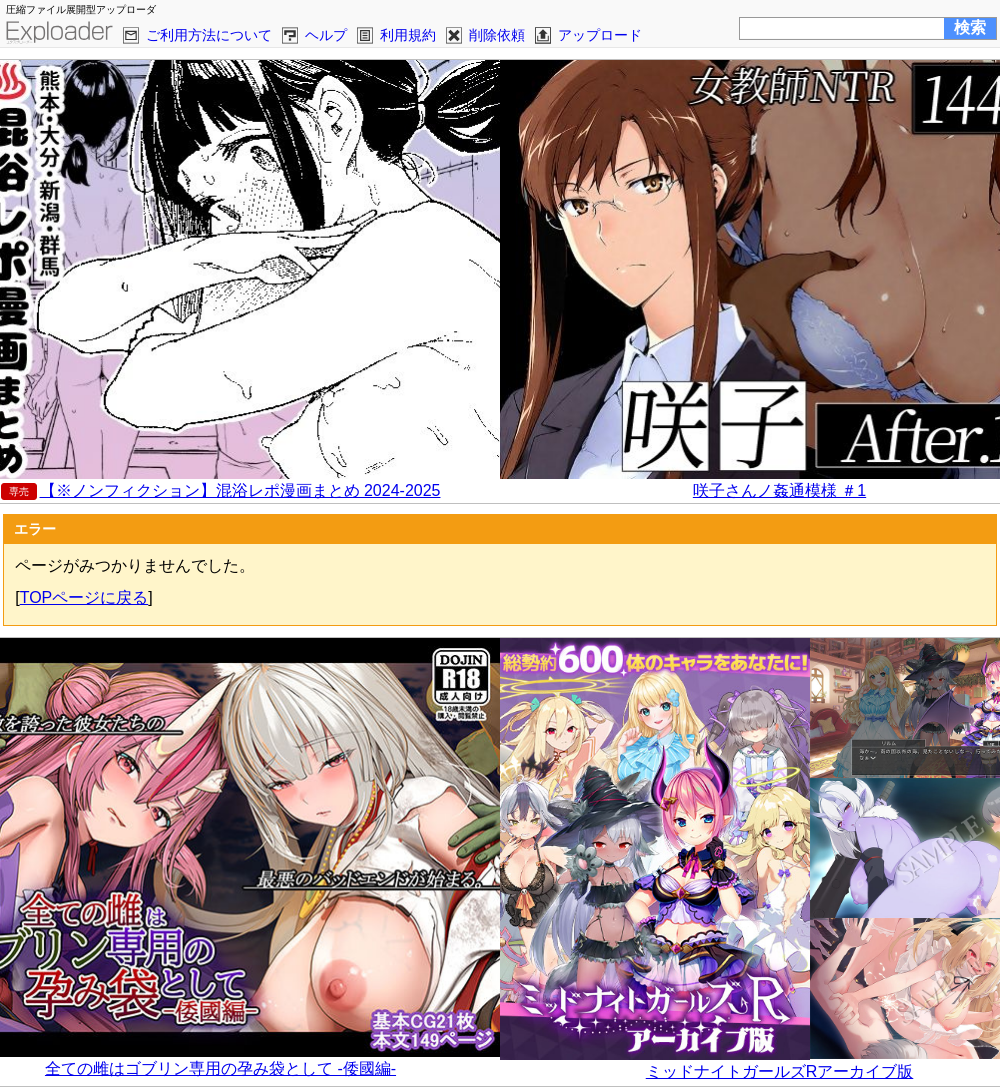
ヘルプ (326, 35)
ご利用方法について (209, 35)
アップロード (600, 35)
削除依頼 (497, 35)
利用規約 (408, 35)
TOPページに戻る (84, 597)
